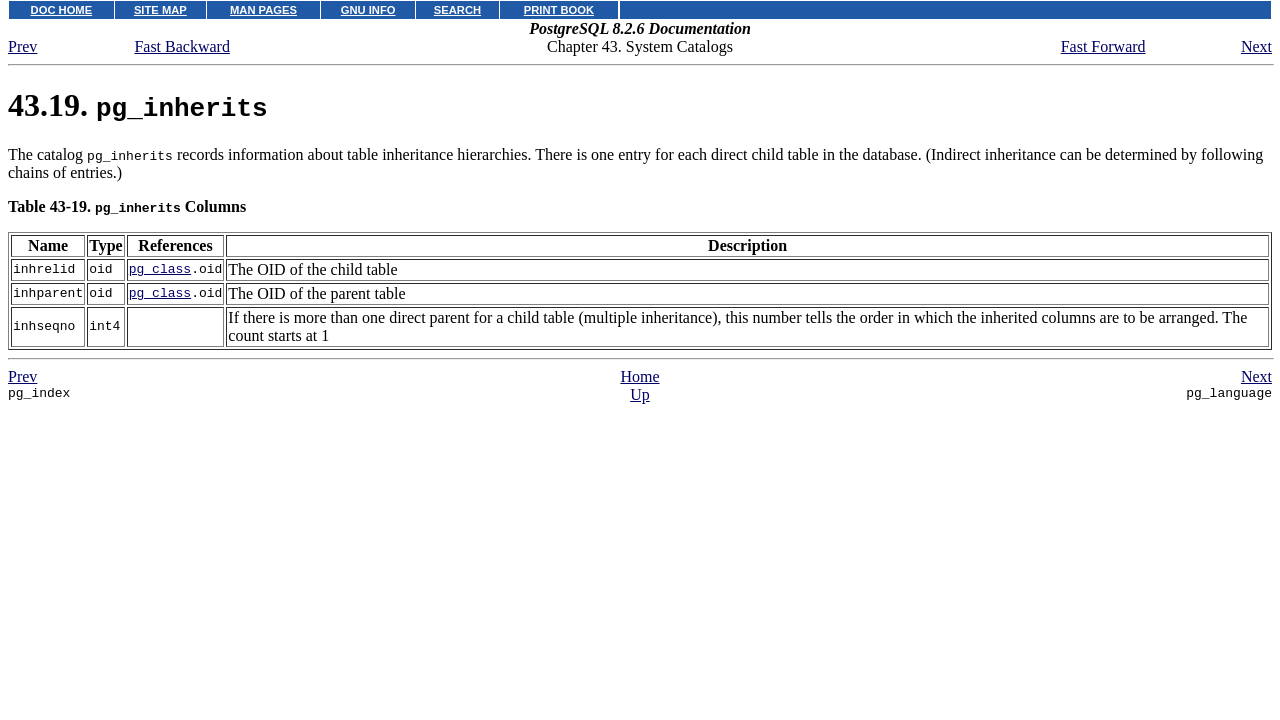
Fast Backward (182, 46)
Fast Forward (1103, 46)
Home (639, 376)
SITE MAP (160, 10)
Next (1256, 46)
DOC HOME (62, 10)
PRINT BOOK (559, 10)
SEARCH (457, 10)
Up (640, 394)
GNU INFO (368, 10)
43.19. (138, 105)
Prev (22, 46)
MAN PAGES (263, 10)
